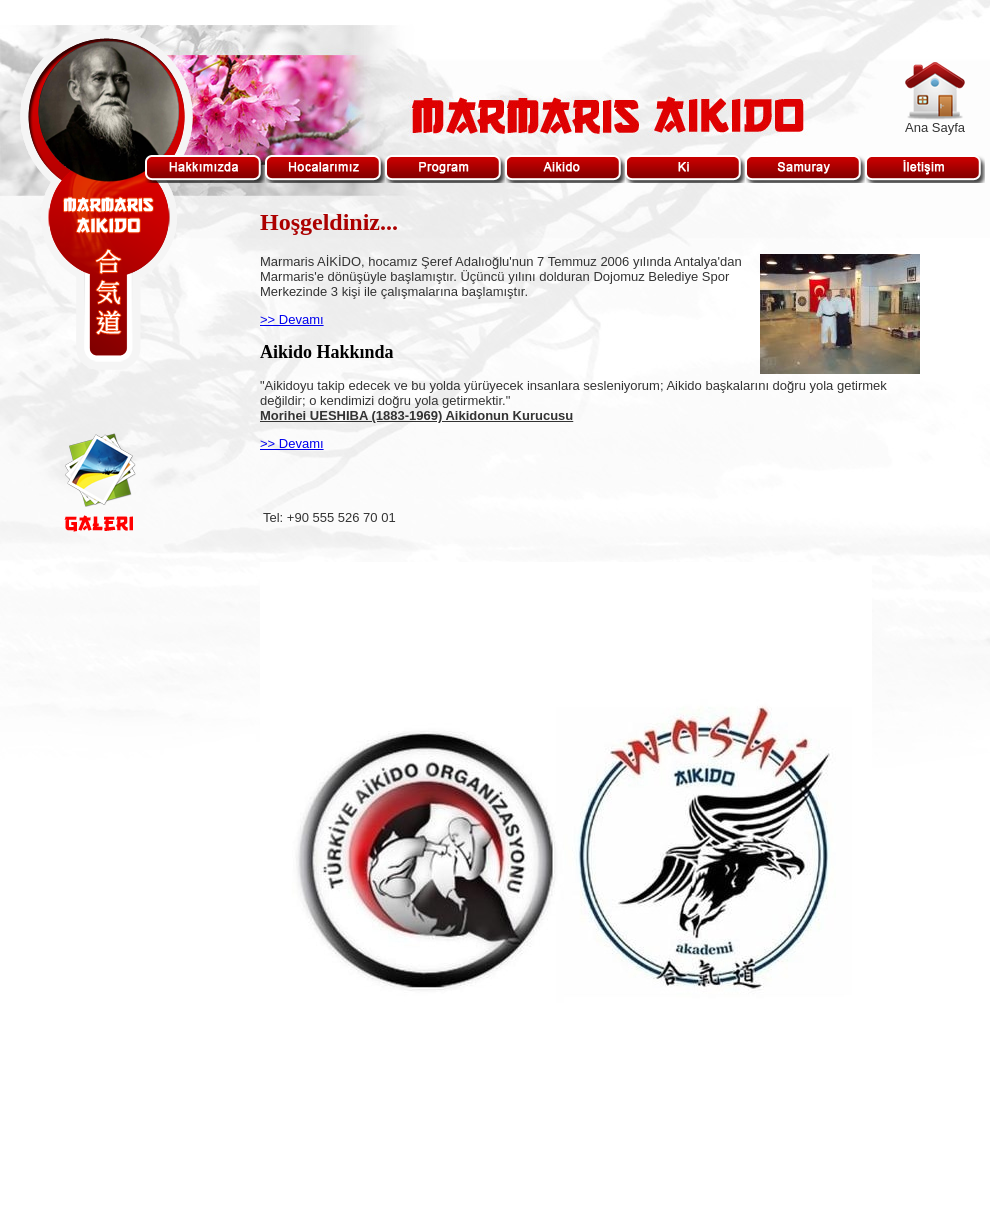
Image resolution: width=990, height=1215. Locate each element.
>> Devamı (292, 319)
